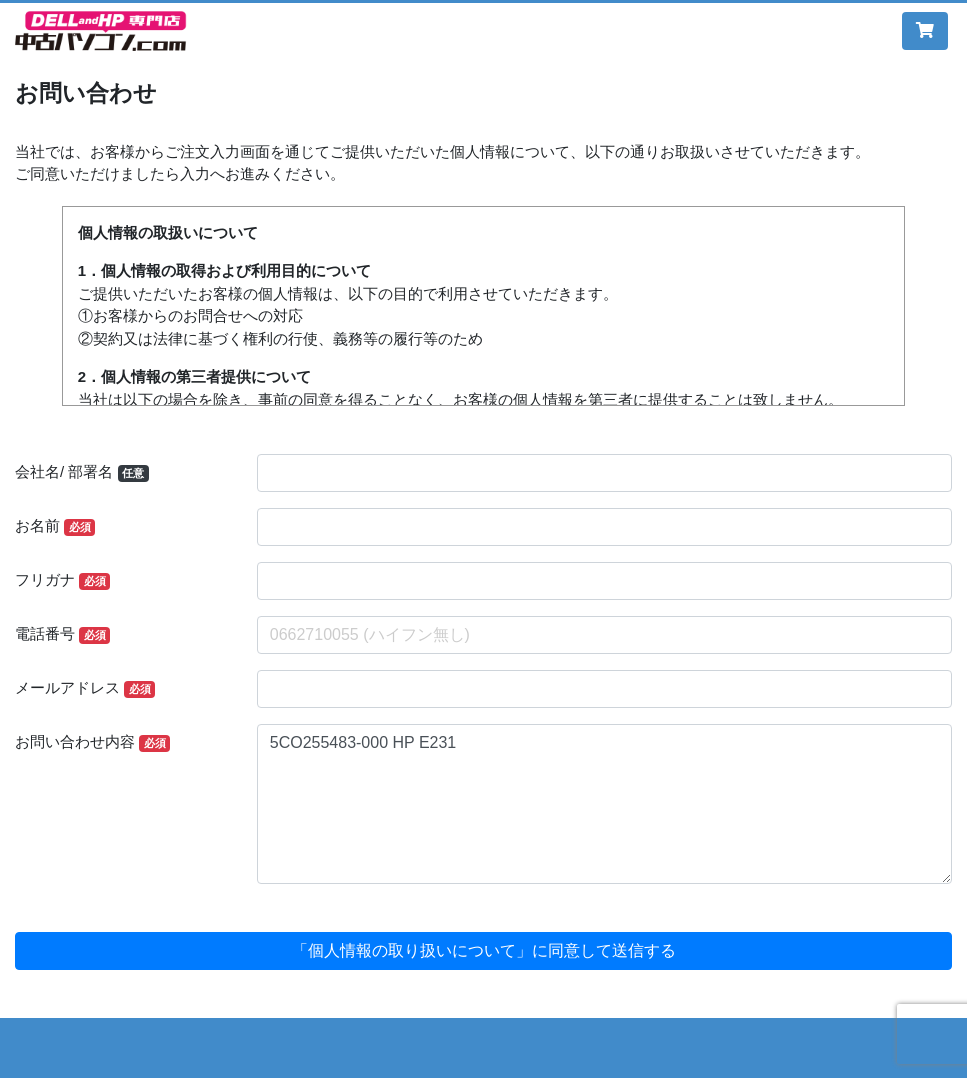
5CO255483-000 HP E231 (604, 804)
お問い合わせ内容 (92, 742)
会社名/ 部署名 (82, 472)
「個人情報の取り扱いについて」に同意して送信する (484, 950)
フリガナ (62, 580)
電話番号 (62, 634)
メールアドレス (85, 688)
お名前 (55, 526)
